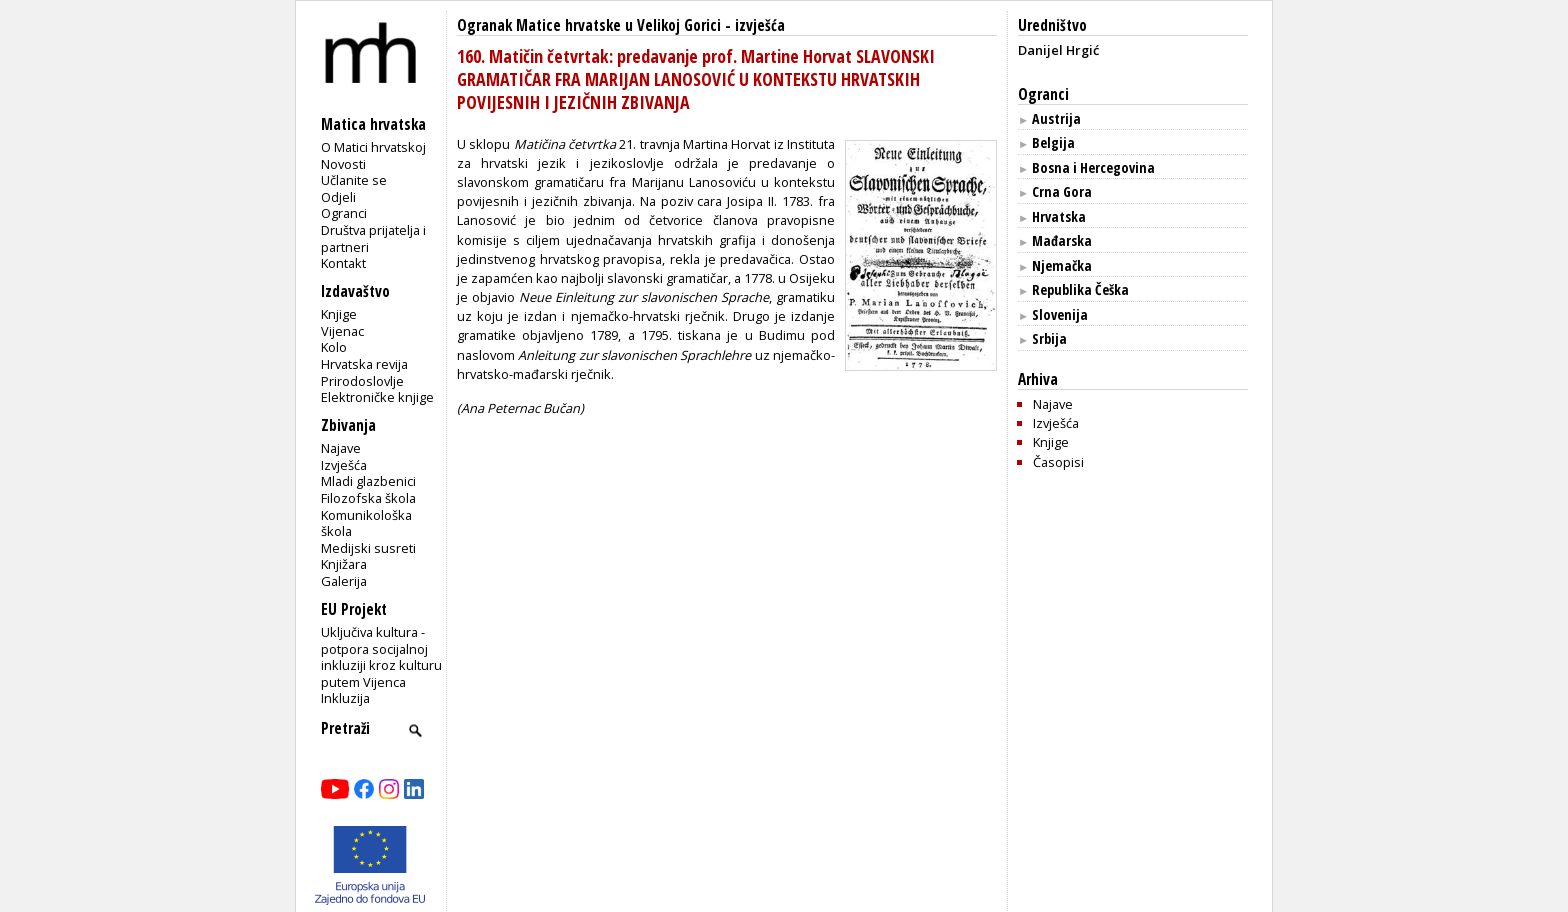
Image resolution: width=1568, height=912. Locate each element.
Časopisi (1058, 462)
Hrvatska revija (364, 364)
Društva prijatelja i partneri (373, 238)
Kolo (334, 347)
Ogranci (344, 213)
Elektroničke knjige (377, 397)
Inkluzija (345, 698)
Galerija (344, 581)
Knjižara (344, 564)
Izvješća (344, 465)
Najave (341, 448)
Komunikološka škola (366, 523)
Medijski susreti (368, 548)
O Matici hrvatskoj (373, 147)
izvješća (760, 25)
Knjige (339, 314)
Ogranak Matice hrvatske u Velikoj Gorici (589, 25)
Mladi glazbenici (368, 481)
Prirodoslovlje (362, 381)
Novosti (343, 164)
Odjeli (338, 197)
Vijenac (342, 331)
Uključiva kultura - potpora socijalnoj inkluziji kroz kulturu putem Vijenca (381, 657)
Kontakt (343, 263)
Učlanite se (354, 180)
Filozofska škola (368, 498)
